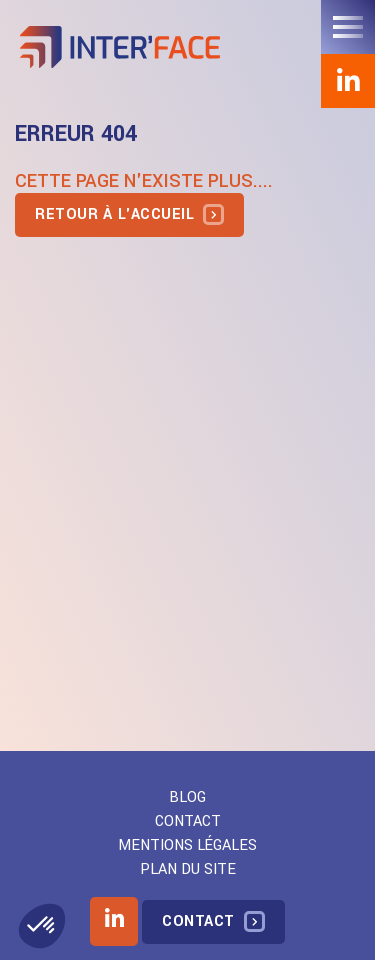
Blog (187, 797)
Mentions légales (187, 845)
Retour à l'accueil (114, 214)
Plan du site (188, 869)
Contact (188, 821)
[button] (42, 926)
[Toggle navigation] (348, 27)
